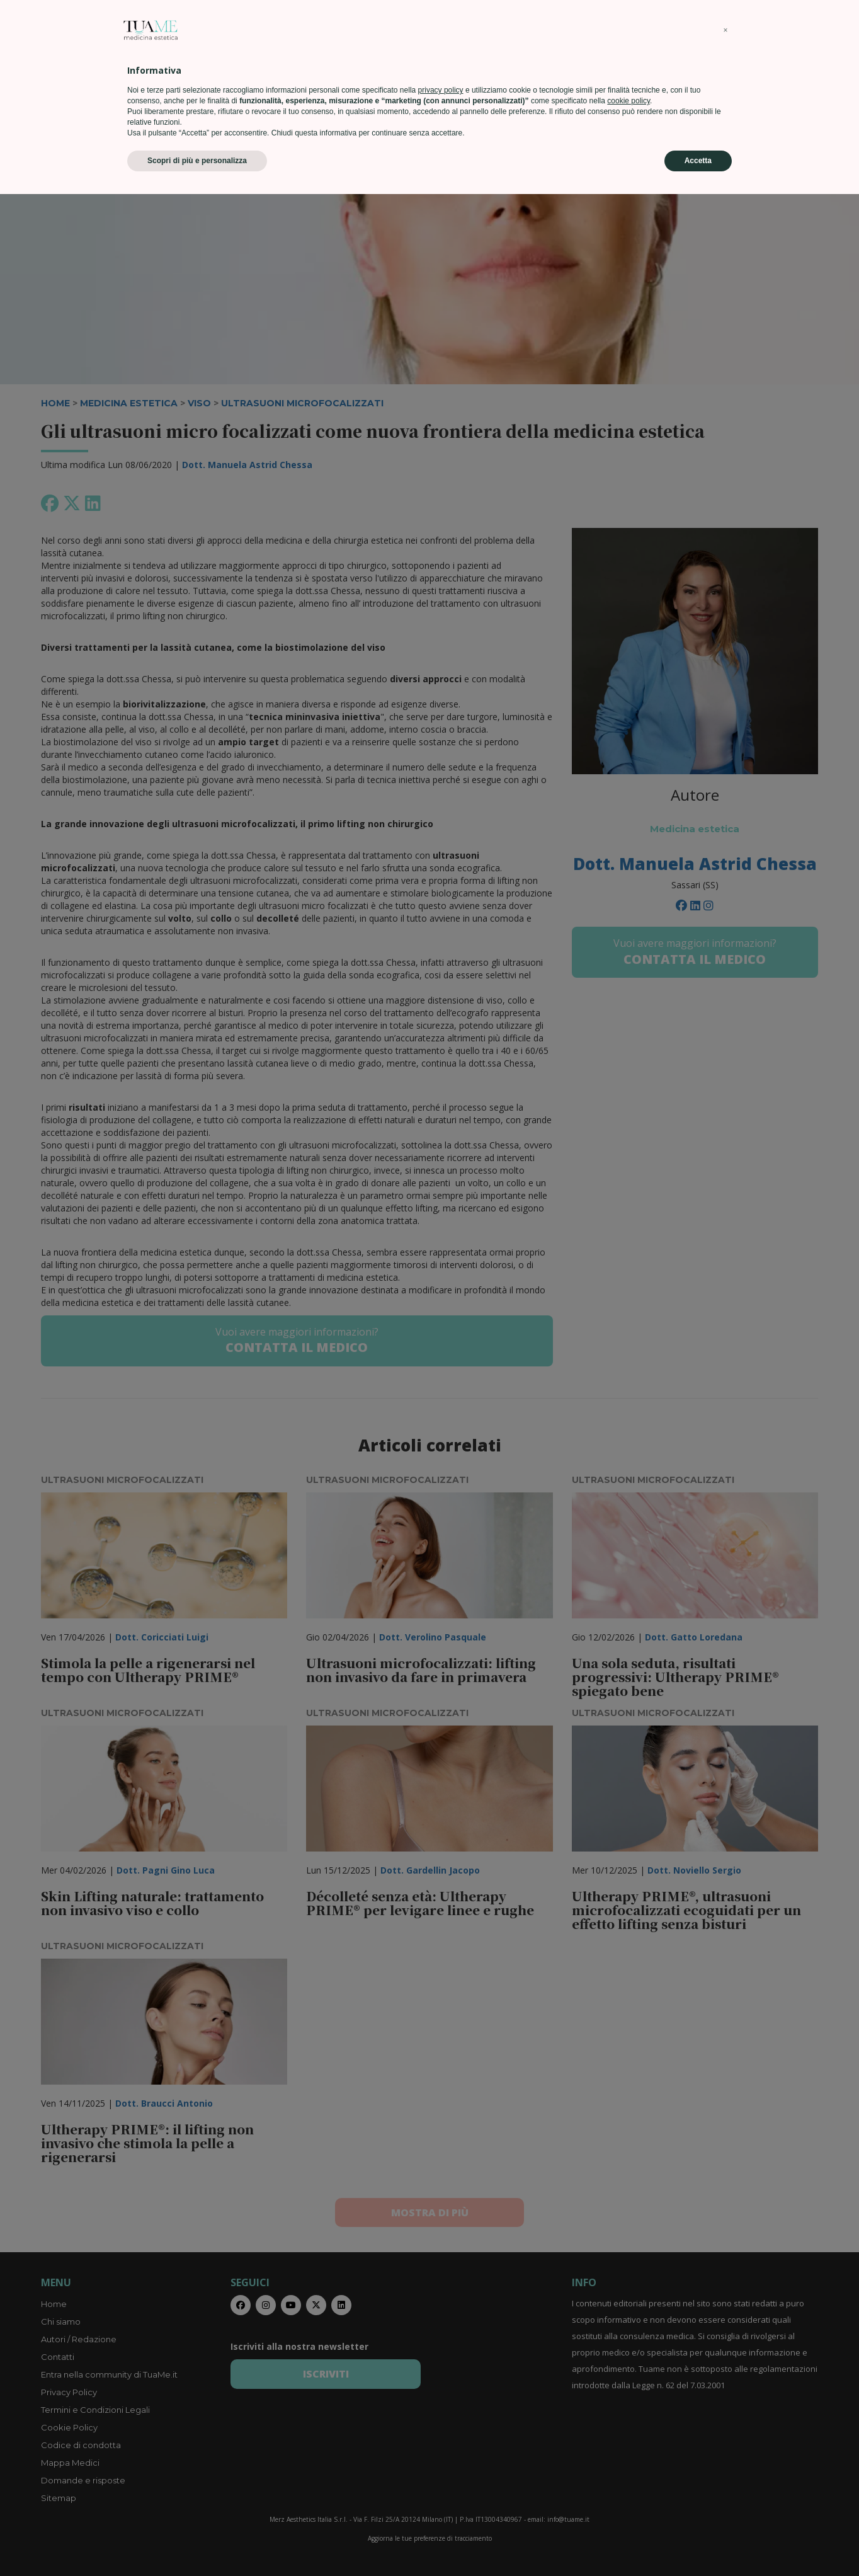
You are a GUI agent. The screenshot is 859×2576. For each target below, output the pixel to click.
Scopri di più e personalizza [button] (197, 2542)
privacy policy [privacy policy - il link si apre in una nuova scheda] (441, 2472)
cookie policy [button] (628, 2482)
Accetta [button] (698, 2542)
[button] (725, 2412)
